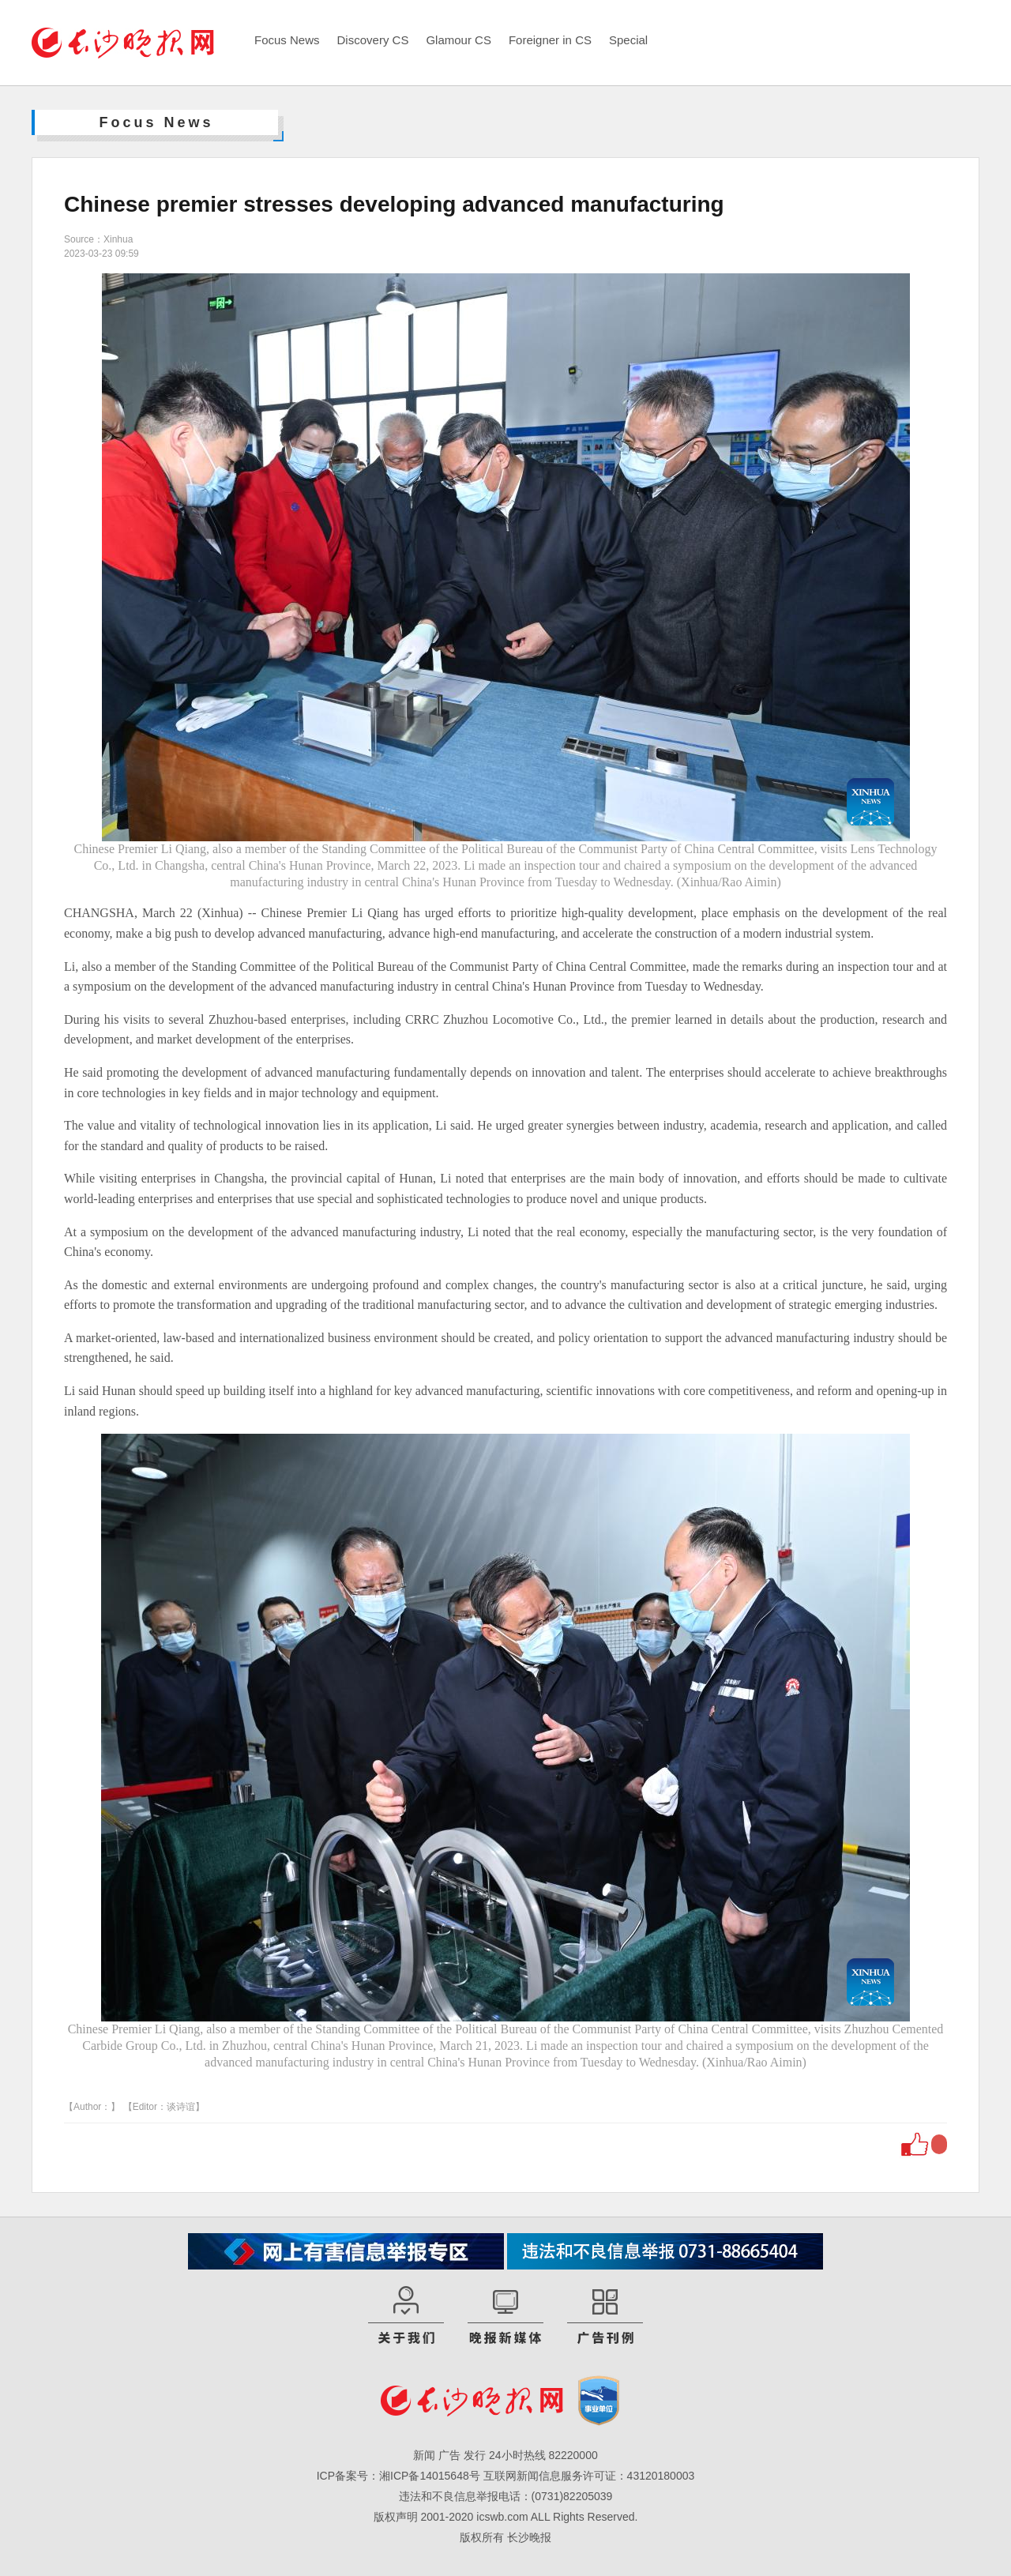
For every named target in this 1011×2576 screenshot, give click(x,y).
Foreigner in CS (550, 40)
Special (628, 40)
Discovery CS (373, 40)
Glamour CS (458, 40)
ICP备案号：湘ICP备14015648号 (398, 2475)
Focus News (287, 40)
